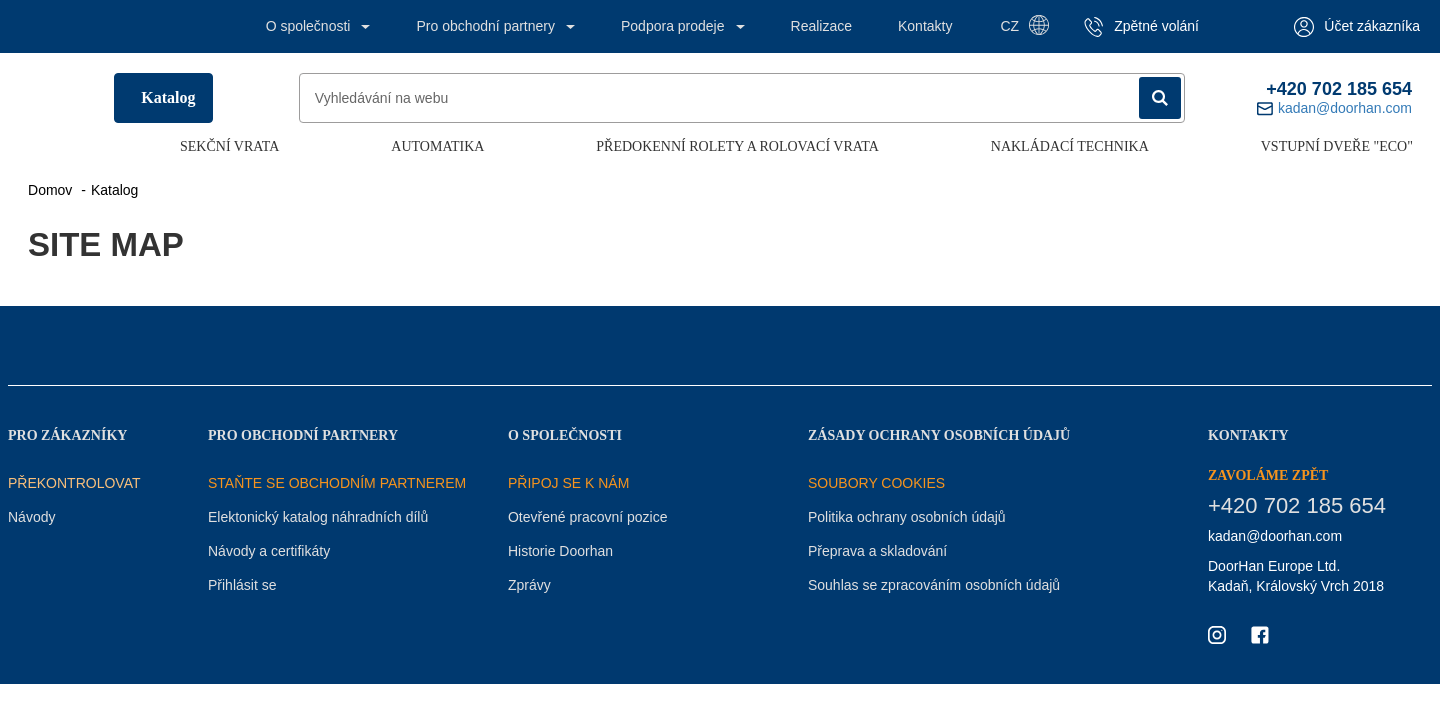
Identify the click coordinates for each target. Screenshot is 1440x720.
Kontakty (925, 26)
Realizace (821, 26)
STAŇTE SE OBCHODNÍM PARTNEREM (337, 483)
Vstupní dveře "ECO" (1337, 146)
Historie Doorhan (560, 551)
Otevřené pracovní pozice (588, 517)
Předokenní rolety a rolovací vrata (737, 146)
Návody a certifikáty (269, 551)
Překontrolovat (74, 483)
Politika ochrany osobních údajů (907, 517)
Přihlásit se (242, 585)
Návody (31, 517)
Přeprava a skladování (877, 551)
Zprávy (529, 585)
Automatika (437, 146)
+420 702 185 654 (1339, 89)
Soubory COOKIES (876, 483)
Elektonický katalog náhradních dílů (318, 517)
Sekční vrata (229, 146)
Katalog (168, 97)
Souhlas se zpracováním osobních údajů (934, 585)
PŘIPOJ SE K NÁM (568, 483)
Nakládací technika (1070, 146)
